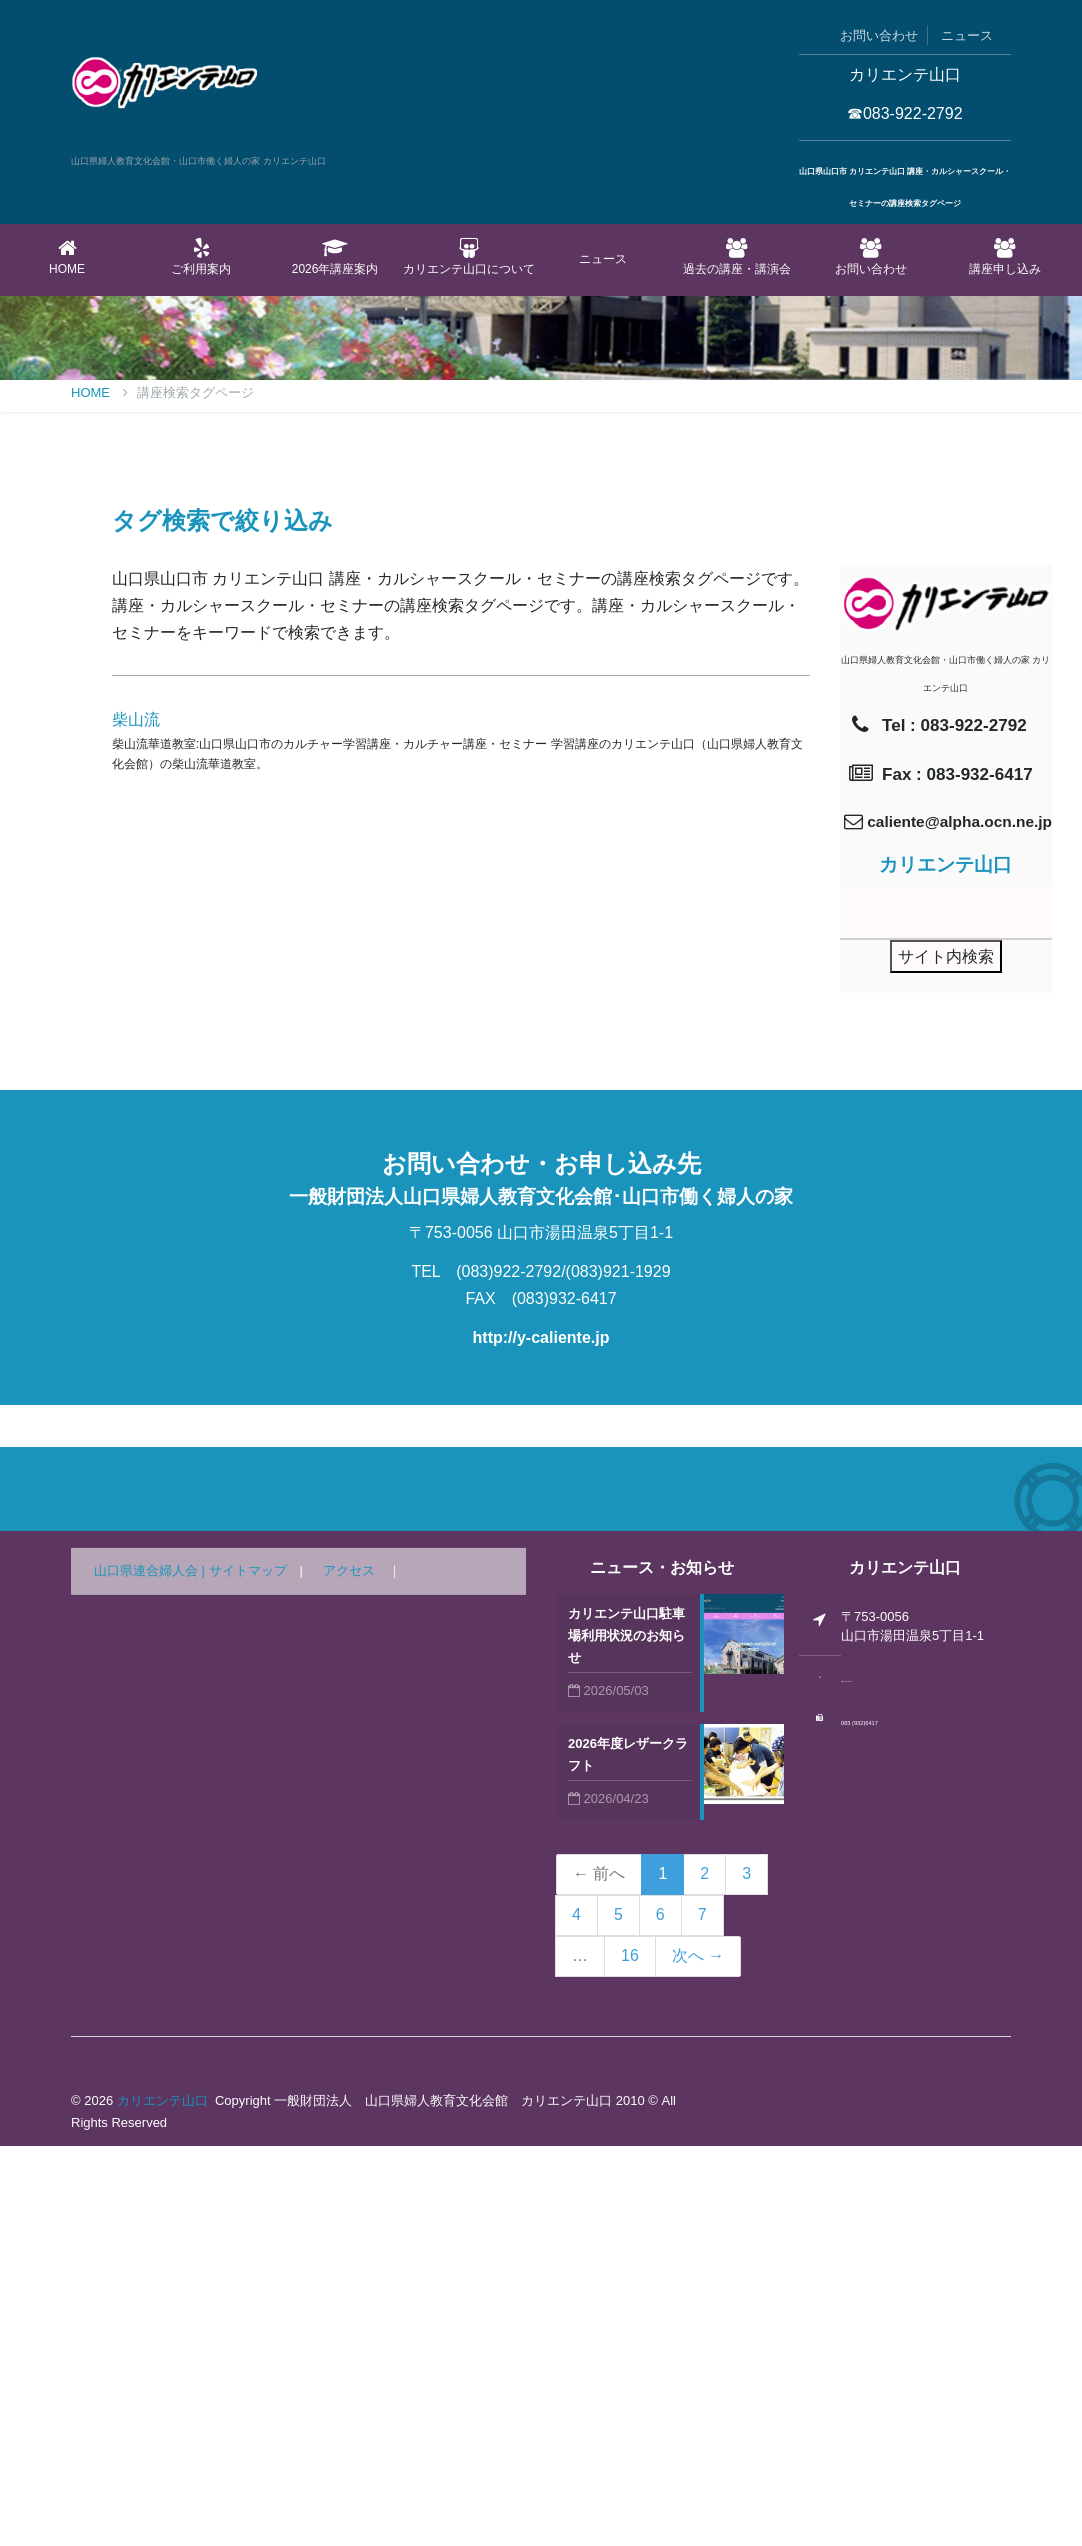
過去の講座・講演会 (737, 257)
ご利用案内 (201, 257)
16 (630, 2355)
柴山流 (136, 1119)
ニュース (967, 35)
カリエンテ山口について (469, 257)
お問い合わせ (879, 35)
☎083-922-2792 (905, 113)
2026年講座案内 (335, 257)
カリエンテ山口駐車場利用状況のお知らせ (626, 2035)
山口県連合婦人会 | (151, 1970)
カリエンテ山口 (162, 2500)
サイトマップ (248, 1970)
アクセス (349, 1970)
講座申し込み (1005, 257)
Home (67, 257)
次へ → (698, 2355)
